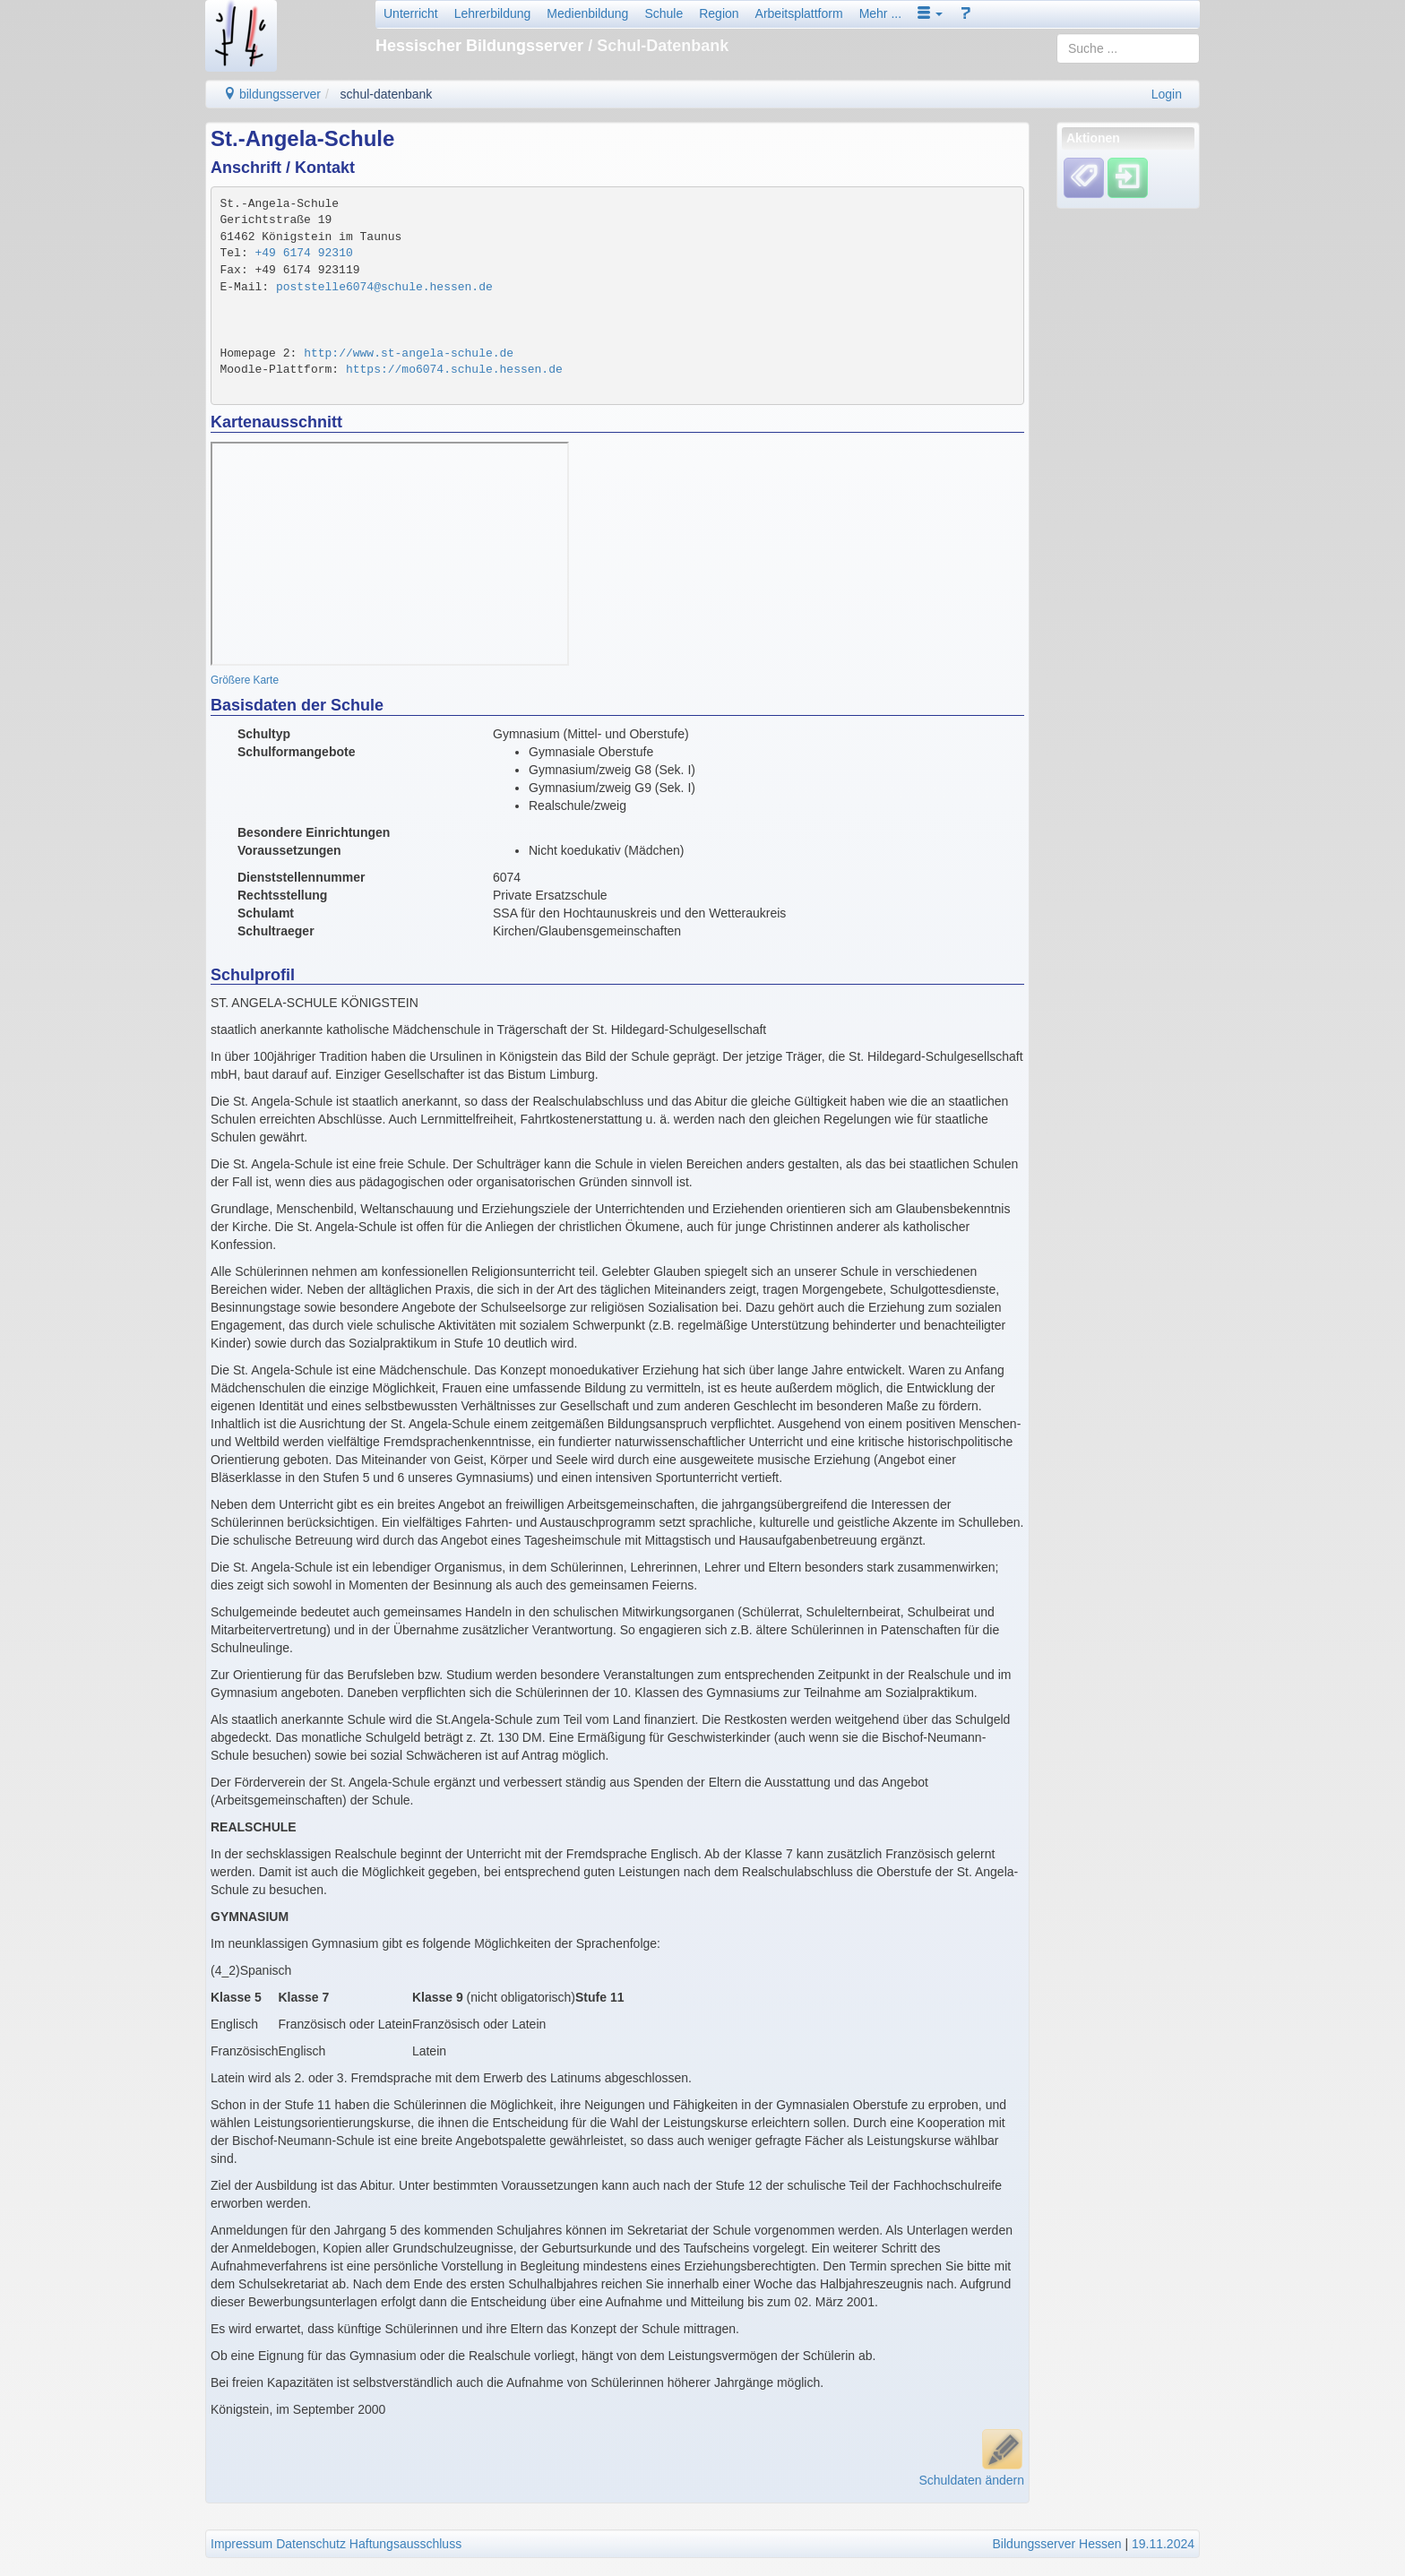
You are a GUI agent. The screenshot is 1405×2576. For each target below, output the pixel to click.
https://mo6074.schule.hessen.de (454, 369)
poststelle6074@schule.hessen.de (384, 287)
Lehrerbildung (492, 13)
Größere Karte (245, 680)
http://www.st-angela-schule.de (408, 353)
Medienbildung (587, 13)
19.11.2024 (1163, 2544)
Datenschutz (311, 2544)
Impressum (241, 2544)
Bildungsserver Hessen (1057, 2544)
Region (718, 13)
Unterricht (411, 13)
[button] (930, 13)
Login (1166, 94)
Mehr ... (880, 13)
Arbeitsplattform (799, 13)
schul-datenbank (386, 94)
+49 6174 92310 (304, 253)
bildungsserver (272, 94)
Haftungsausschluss (405, 2544)
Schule (663, 13)
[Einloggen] (1128, 177)
